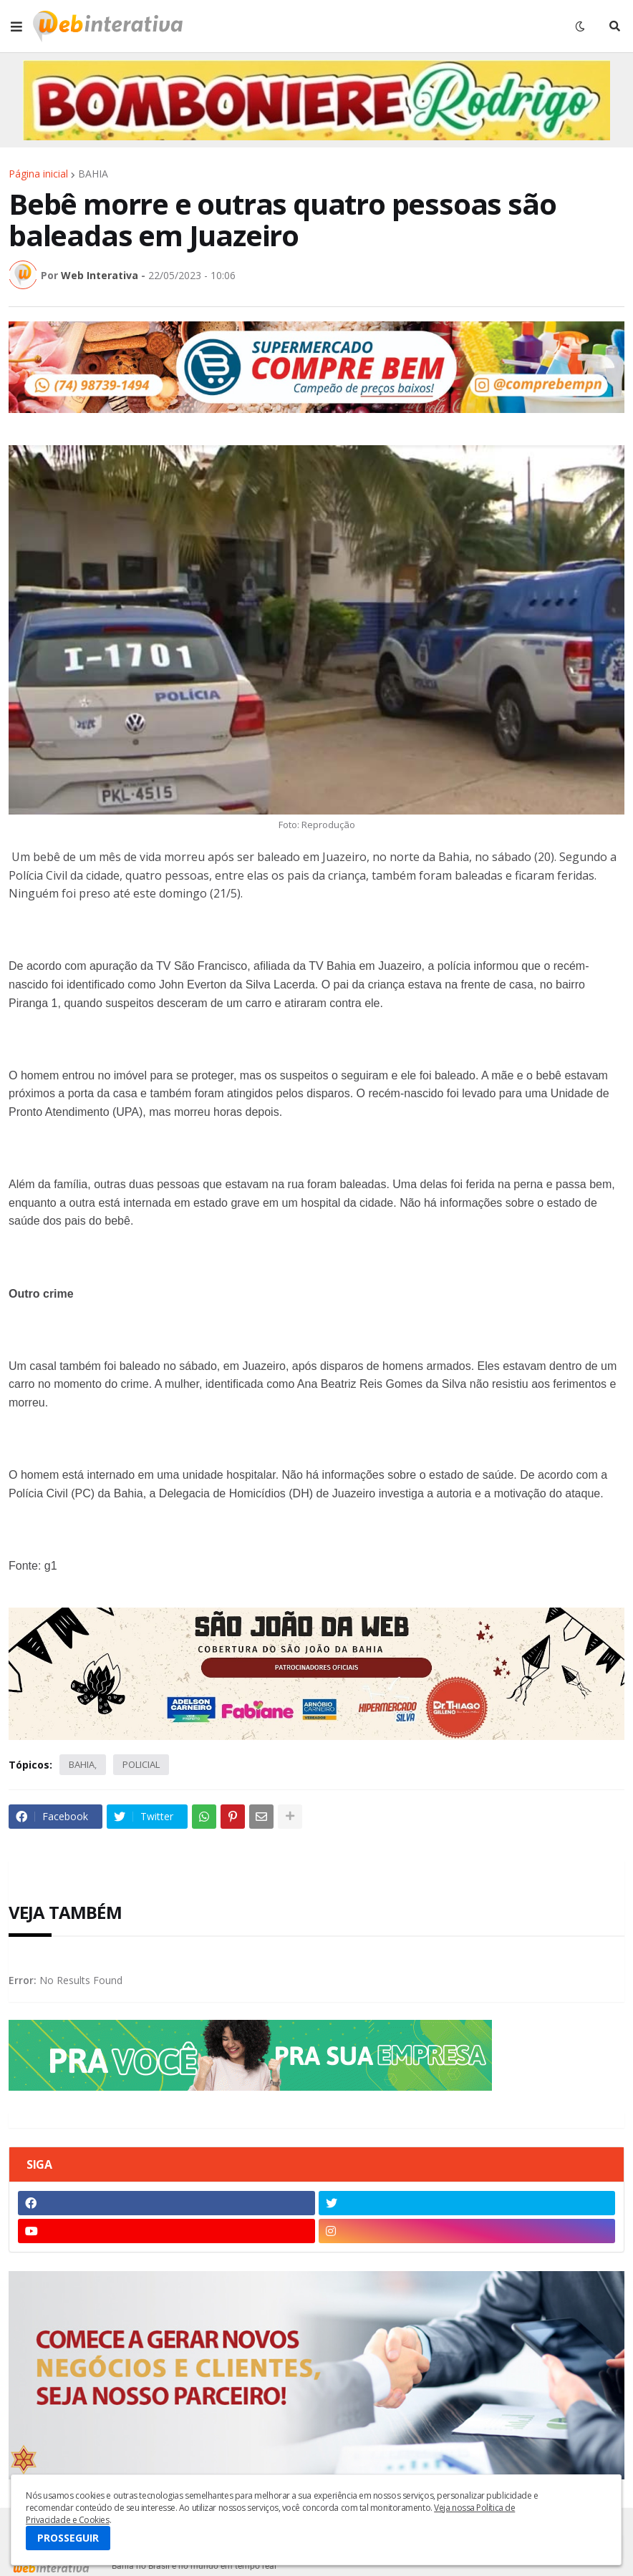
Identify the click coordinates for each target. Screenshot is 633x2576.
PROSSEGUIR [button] (68, 2538)
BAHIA (93, 174)
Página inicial (38, 174)
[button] (16, 26)
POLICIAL (141, 1764)
